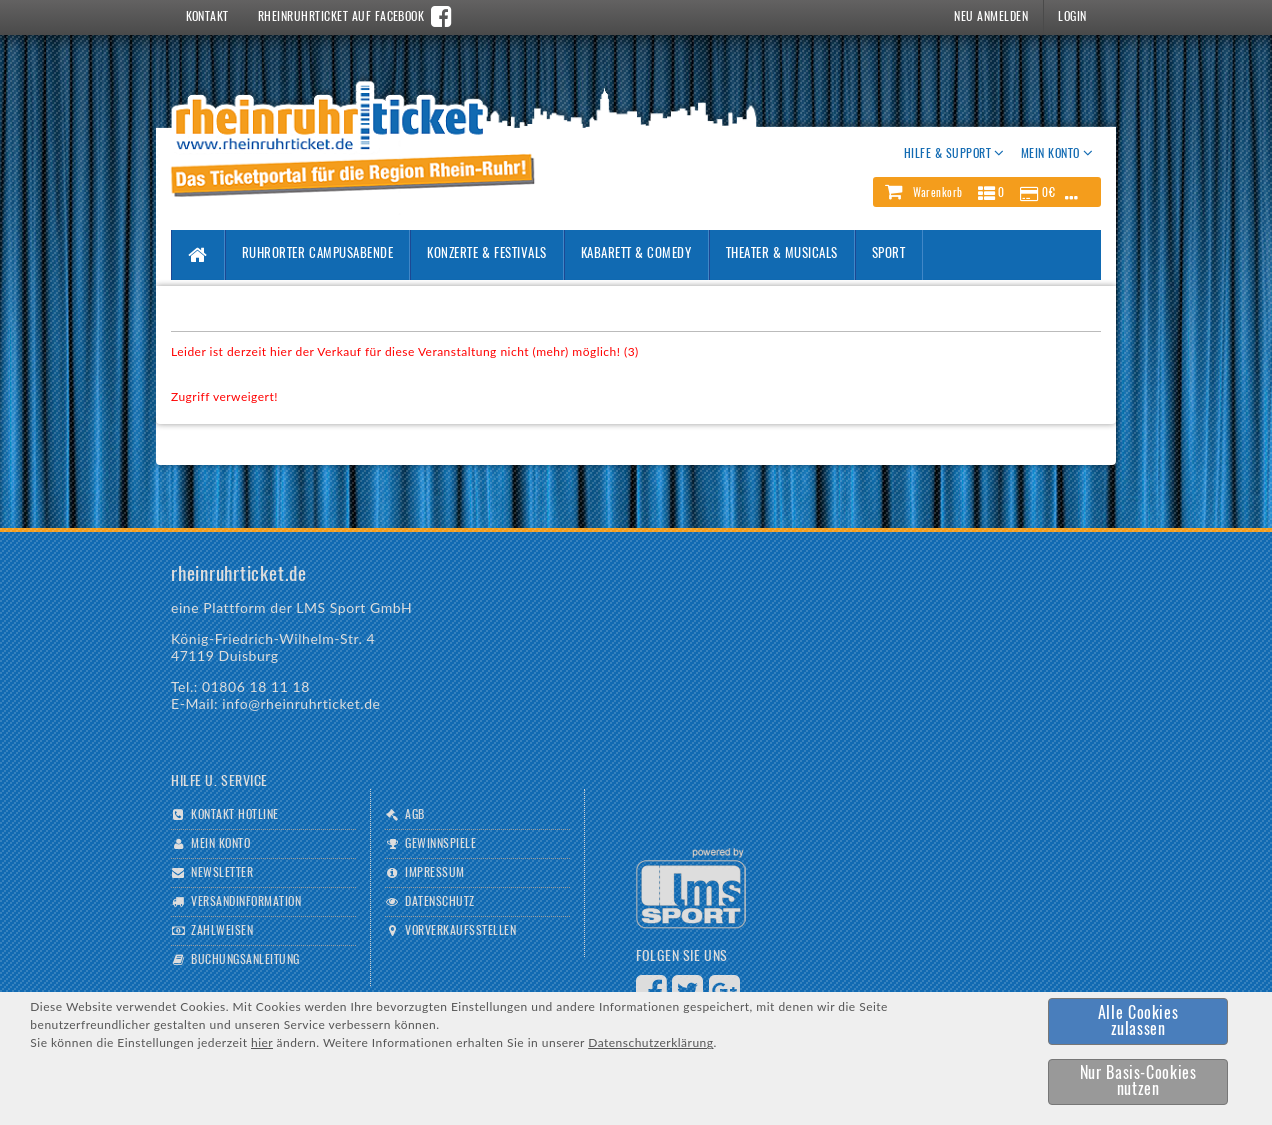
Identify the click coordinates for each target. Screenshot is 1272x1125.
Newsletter (222, 873)
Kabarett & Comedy (636, 254)
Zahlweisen (222, 931)
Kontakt (207, 17)
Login (1072, 17)
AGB (414, 815)
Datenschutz (439, 902)
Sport (889, 254)
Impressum (434, 873)
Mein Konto (220, 844)
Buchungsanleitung (245, 960)
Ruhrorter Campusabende (317, 254)
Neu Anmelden (991, 17)
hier (262, 1042)
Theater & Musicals (782, 254)
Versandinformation (246, 902)
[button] (987, 192)
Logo (691, 888)
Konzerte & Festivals (486, 254)
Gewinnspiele (440, 844)
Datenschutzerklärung (650, 1042)
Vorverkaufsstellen (460, 931)
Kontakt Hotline (234, 815)
